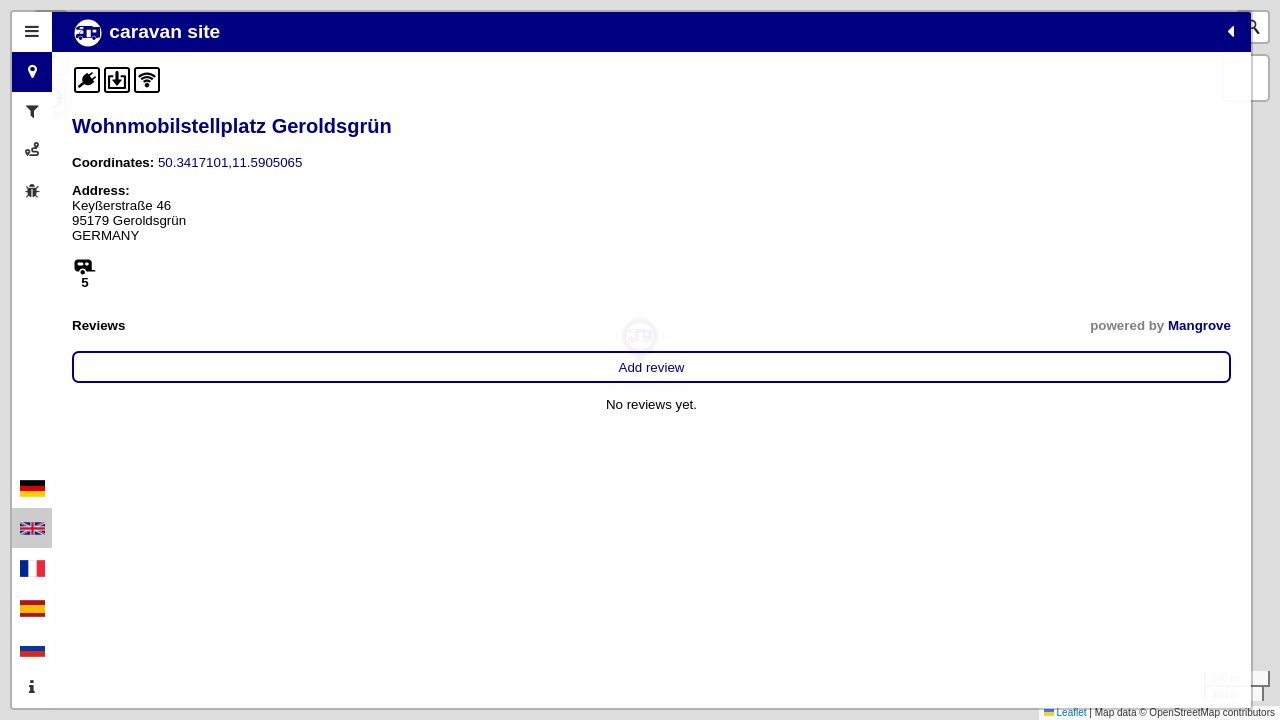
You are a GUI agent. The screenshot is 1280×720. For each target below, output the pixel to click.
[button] (640, 340)
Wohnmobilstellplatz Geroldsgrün (232, 126)
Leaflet (1065, 712)
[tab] (32, 32)
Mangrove (420, 325)
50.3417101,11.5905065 (230, 162)
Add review (262, 367)
